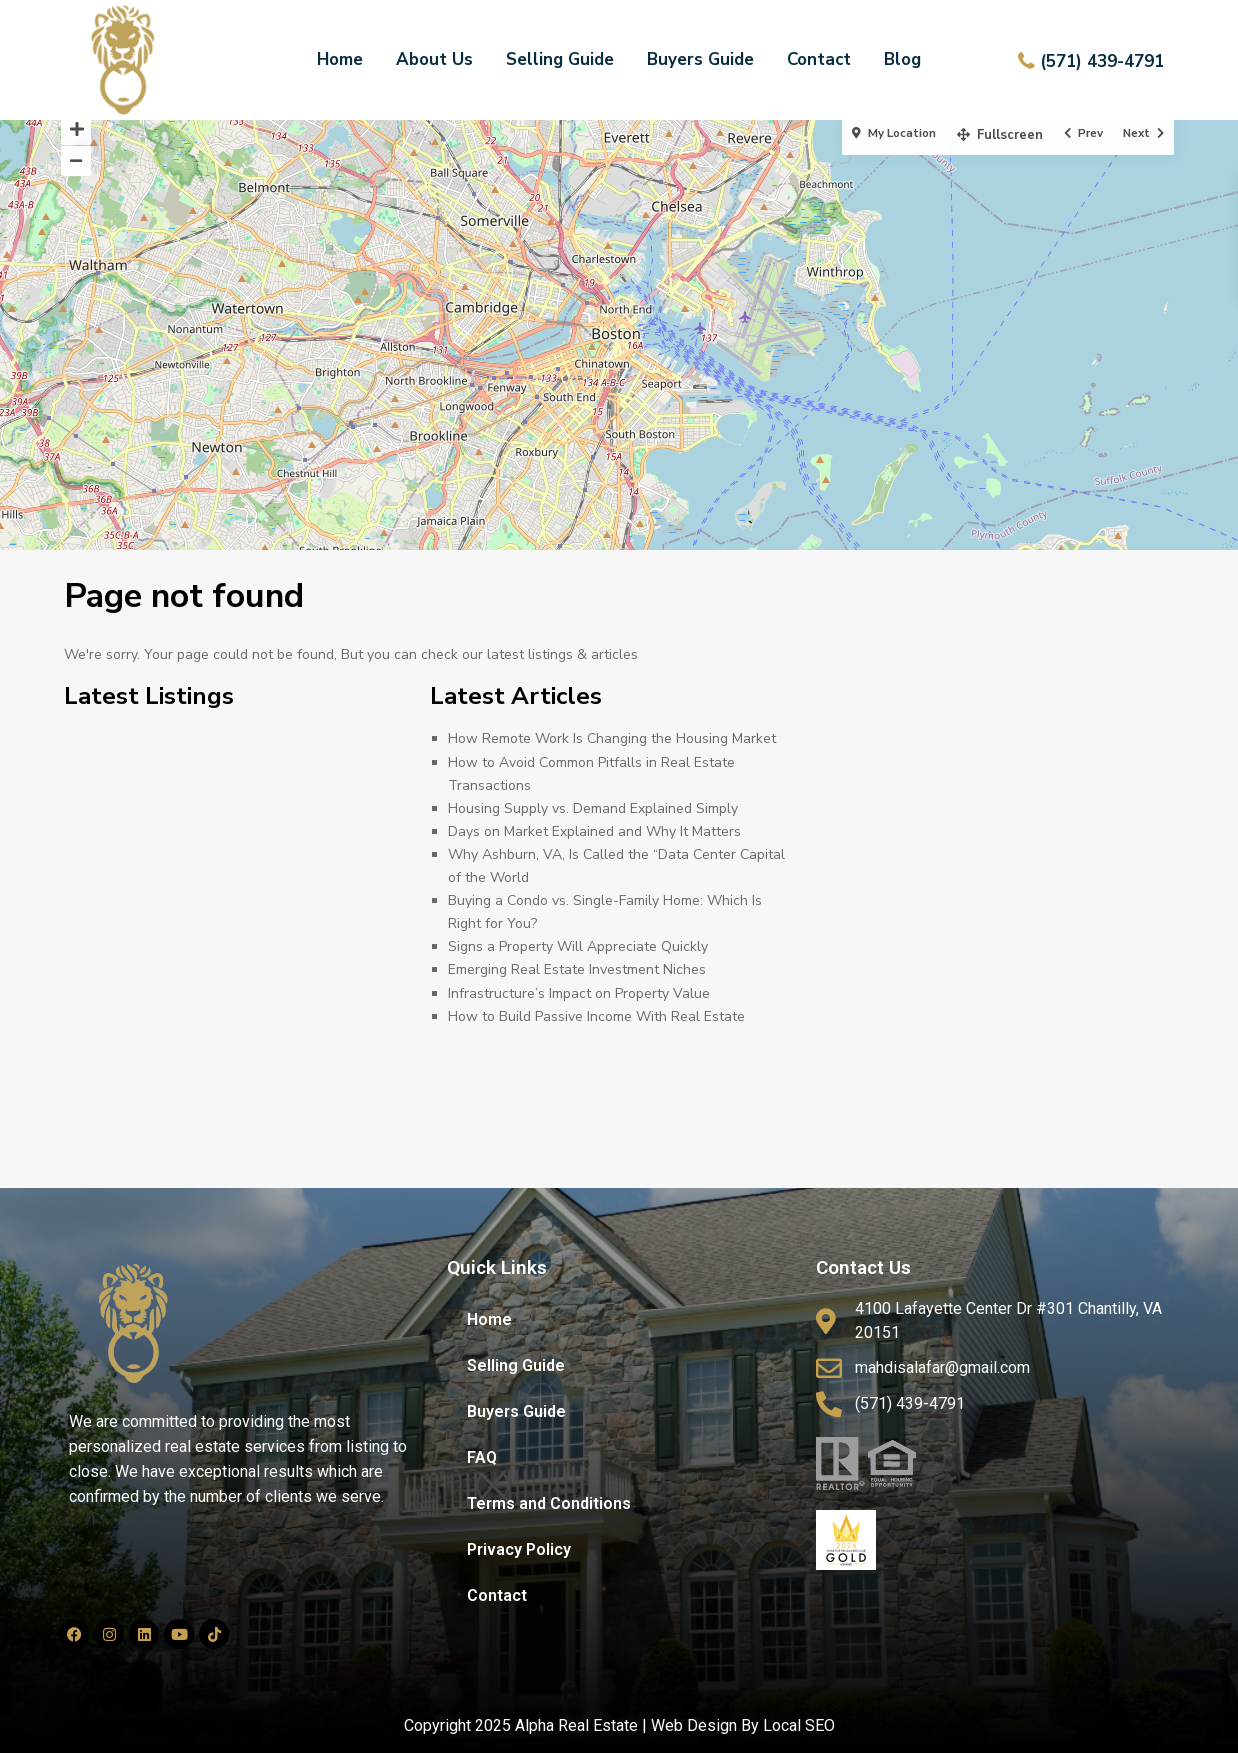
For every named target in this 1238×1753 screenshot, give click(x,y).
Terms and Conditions (549, 1503)
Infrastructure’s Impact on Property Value (579, 993)
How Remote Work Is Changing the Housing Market (612, 738)
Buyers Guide (700, 59)
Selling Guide (560, 59)
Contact (819, 59)
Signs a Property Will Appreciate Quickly (578, 946)
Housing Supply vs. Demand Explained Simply (593, 808)
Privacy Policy (519, 1549)
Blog (902, 59)
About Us (434, 59)
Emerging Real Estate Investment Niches (577, 969)
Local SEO (799, 1725)
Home (340, 59)
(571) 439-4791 (1102, 61)
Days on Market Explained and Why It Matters (594, 831)
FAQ (482, 1457)
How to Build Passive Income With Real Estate (596, 1016)
